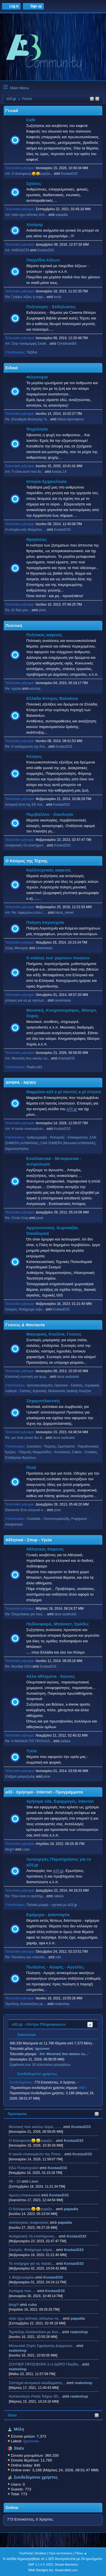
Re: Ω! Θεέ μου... (18, 610)
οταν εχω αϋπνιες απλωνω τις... (35, 2318)
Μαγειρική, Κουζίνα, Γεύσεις (54, 1334)
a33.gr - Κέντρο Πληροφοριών (39, 2024)
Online (11, 2507)
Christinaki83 (66, 344)
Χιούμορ (34, 224)
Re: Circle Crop (16, 1218)
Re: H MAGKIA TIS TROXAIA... (28, 1741)
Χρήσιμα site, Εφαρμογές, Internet (60, 1801)
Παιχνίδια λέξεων (43, 260)
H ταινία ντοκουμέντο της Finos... (36, 2154)
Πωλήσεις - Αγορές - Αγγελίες (55, 1967)
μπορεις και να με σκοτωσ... (26, 1000)
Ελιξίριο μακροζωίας (20, 1776)
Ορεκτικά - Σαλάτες (68, 1385)
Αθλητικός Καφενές (45, 1549)
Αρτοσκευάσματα (39, 1385)
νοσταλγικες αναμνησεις (29, 2222)
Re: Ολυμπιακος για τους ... (25, 1614)
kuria (57, 297)
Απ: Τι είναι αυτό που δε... (24, 472)
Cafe (30, 120)
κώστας (35, 689)
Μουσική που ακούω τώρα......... (35, 2127)
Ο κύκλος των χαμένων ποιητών (58, 958)
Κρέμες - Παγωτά (18, 1452)
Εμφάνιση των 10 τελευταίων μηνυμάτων (40, 2065)
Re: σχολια (13, 689)
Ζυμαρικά (92, 1385)
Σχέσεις (33, 183)
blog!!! (14, 2304)
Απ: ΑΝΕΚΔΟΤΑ (17, 250)
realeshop (79, 2332)
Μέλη (19, 2429)
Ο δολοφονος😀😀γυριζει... (32, 2140)
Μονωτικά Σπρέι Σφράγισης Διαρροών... (42, 2346)
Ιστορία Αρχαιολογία (46, 481)
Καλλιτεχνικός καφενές (48, 870)
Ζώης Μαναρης (16, 948)
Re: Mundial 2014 (18, 1666)
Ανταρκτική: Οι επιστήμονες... (33, 2236)
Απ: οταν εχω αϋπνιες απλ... (26, 215)
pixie (42, 610)
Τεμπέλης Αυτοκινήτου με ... (26, 2004)
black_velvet (64, 913)
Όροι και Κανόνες (61, 2553)
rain (58, 1957)
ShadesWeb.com (66, 2570)
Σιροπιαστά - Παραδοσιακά (78, 1446)
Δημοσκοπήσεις (17, 1149)
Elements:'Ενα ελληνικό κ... (25, 1510)
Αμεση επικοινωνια (24, 2195)
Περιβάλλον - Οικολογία (49, 814)
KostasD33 (81, 2127)
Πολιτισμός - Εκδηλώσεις (51, 306)
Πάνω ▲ (81, 2553)
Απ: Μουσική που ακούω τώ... (27, 1058)
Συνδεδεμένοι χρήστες (36, 2477)
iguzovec (42, 2049)
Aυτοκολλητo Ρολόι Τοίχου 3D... (35, 2396)
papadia (71, 2209)
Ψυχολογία (36, 429)
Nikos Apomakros (70, 419)
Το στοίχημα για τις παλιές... (32, 2263)
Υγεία (31, 1751)
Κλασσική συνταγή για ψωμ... (27, 1377)
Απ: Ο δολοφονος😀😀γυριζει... (29, 174)
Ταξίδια (32, 352)
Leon (33, 2181)
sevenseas (44, 948)
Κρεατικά (39, 1391)
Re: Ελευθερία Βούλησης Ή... (27, 419)
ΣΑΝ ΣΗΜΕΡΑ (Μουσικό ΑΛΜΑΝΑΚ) (67, 1143)
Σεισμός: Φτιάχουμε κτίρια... (32, 2250)
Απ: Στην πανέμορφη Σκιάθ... (27, 344)
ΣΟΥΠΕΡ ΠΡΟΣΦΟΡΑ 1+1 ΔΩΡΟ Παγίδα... (45, 2364)
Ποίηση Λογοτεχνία (45, 922)
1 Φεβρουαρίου (21, 2277)
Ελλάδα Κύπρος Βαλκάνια (52, 698)
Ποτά (31, 1467)
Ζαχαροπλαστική (43, 1401)
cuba (32, 2304)
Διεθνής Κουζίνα (78, 1391)
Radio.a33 (34, 1067)
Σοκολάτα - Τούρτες (41, 1446)
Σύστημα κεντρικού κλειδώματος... (37, 2383)
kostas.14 (59, 472)
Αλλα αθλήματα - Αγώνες (50, 1676)
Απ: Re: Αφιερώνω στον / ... (26, 913)
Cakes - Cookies (84, 1452)
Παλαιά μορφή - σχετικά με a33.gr (52, 1905)
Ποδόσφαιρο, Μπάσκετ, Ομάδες (57, 1624)
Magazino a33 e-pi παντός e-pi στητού (63, 1092)
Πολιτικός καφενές (44, 635)
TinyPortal (26, 2553)
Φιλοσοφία (37, 377)
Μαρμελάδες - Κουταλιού (51, 1452)
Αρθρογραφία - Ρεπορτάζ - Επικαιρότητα (57, 1137)
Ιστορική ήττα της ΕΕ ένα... (25, 805)
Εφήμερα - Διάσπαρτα (48, 1914)
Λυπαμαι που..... (22, 2291)
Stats (12, 2415)
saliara (65, 1741)
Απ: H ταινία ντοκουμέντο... (25, 1129)
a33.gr (71, 1109)
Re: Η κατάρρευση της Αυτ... (26, 747)
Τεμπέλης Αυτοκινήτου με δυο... (35, 2332)
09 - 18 (15, 2181)
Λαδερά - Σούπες (18, 1391)
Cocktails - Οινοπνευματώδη (48, 1519)
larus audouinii (68, 1377)
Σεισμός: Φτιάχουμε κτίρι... (25, 1309)
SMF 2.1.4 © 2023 (40, 2564)
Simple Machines (66, 2564)
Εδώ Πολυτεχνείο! (24, 2168)
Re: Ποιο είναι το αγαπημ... (25, 1896)
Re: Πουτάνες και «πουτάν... (26, 1957)
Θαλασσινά (56, 1391)
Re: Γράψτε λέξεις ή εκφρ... (25, 297)
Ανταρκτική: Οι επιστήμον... (25, 845)
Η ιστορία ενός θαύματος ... (25, 530)
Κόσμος (34, 756)
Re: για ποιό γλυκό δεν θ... (25, 1438)
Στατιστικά (24, 2035)
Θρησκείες (36, 539)
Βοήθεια (40, 2553)
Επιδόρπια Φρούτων (20, 1458)
